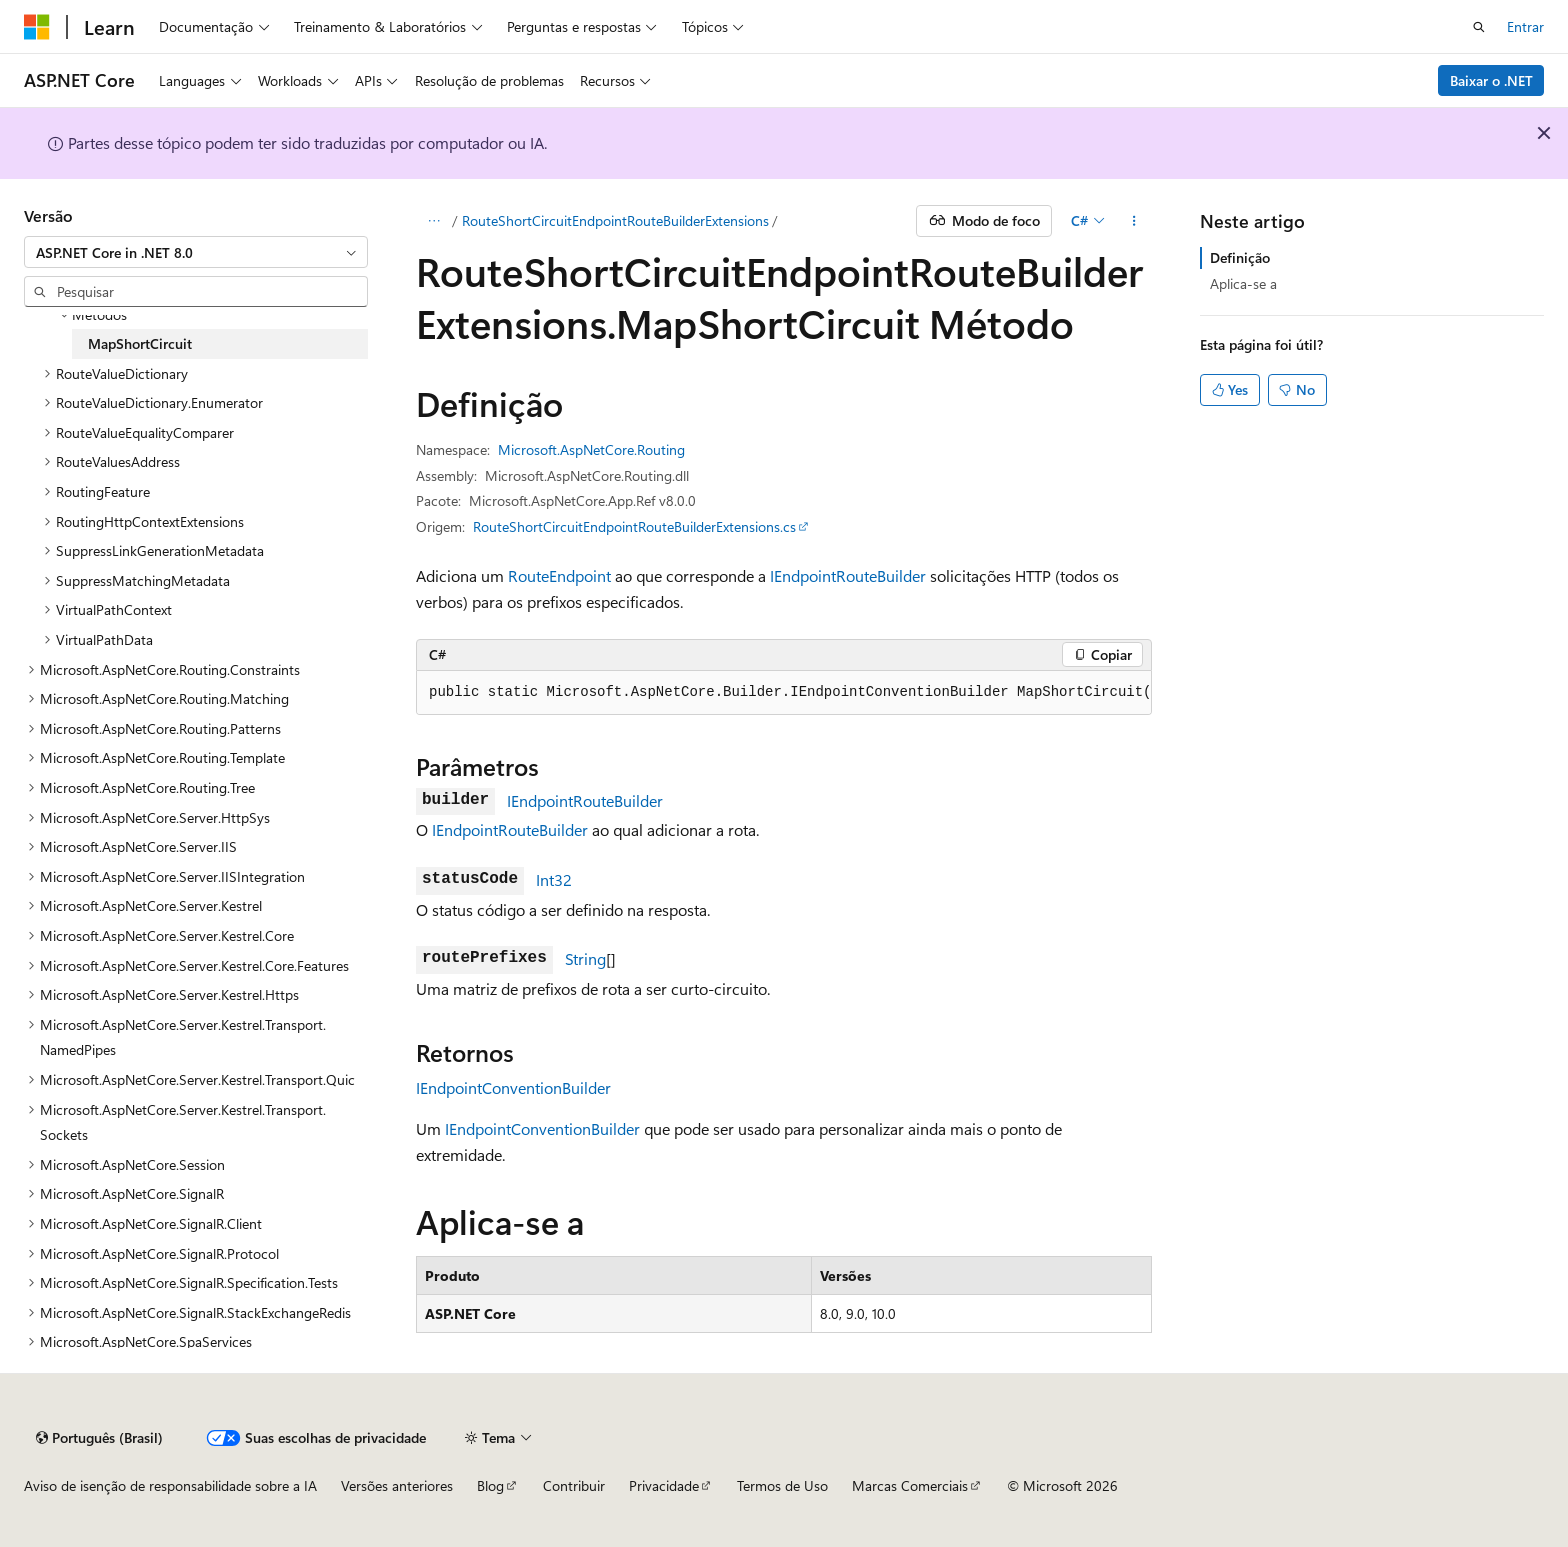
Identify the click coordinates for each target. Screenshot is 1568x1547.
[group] (784, 693)
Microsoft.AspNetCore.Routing (591, 449)
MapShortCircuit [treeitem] (140, 343)
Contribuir (574, 1485)
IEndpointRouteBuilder (848, 575)
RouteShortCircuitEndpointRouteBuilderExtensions (615, 220)
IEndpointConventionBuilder (513, 1087)
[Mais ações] (1134, 221)
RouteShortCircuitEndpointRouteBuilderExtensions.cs (634, 526)
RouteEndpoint (559, 575)
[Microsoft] (37, 27)
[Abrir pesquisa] (1479, 27)
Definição (1240, 257)
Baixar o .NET (1491, 80)
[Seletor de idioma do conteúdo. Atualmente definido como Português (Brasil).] (99, 1438)
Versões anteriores (397, 1485)
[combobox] (196, 252)
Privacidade (664, 1485)
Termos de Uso (782, 1485)
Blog (490, 1485)
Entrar (1525, 26)
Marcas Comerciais (910, 1485)
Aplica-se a (1243, 283)
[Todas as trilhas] (433, 221)
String (585, 958)
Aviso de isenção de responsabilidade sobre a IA (170, 1485)
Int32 (554, 879)
